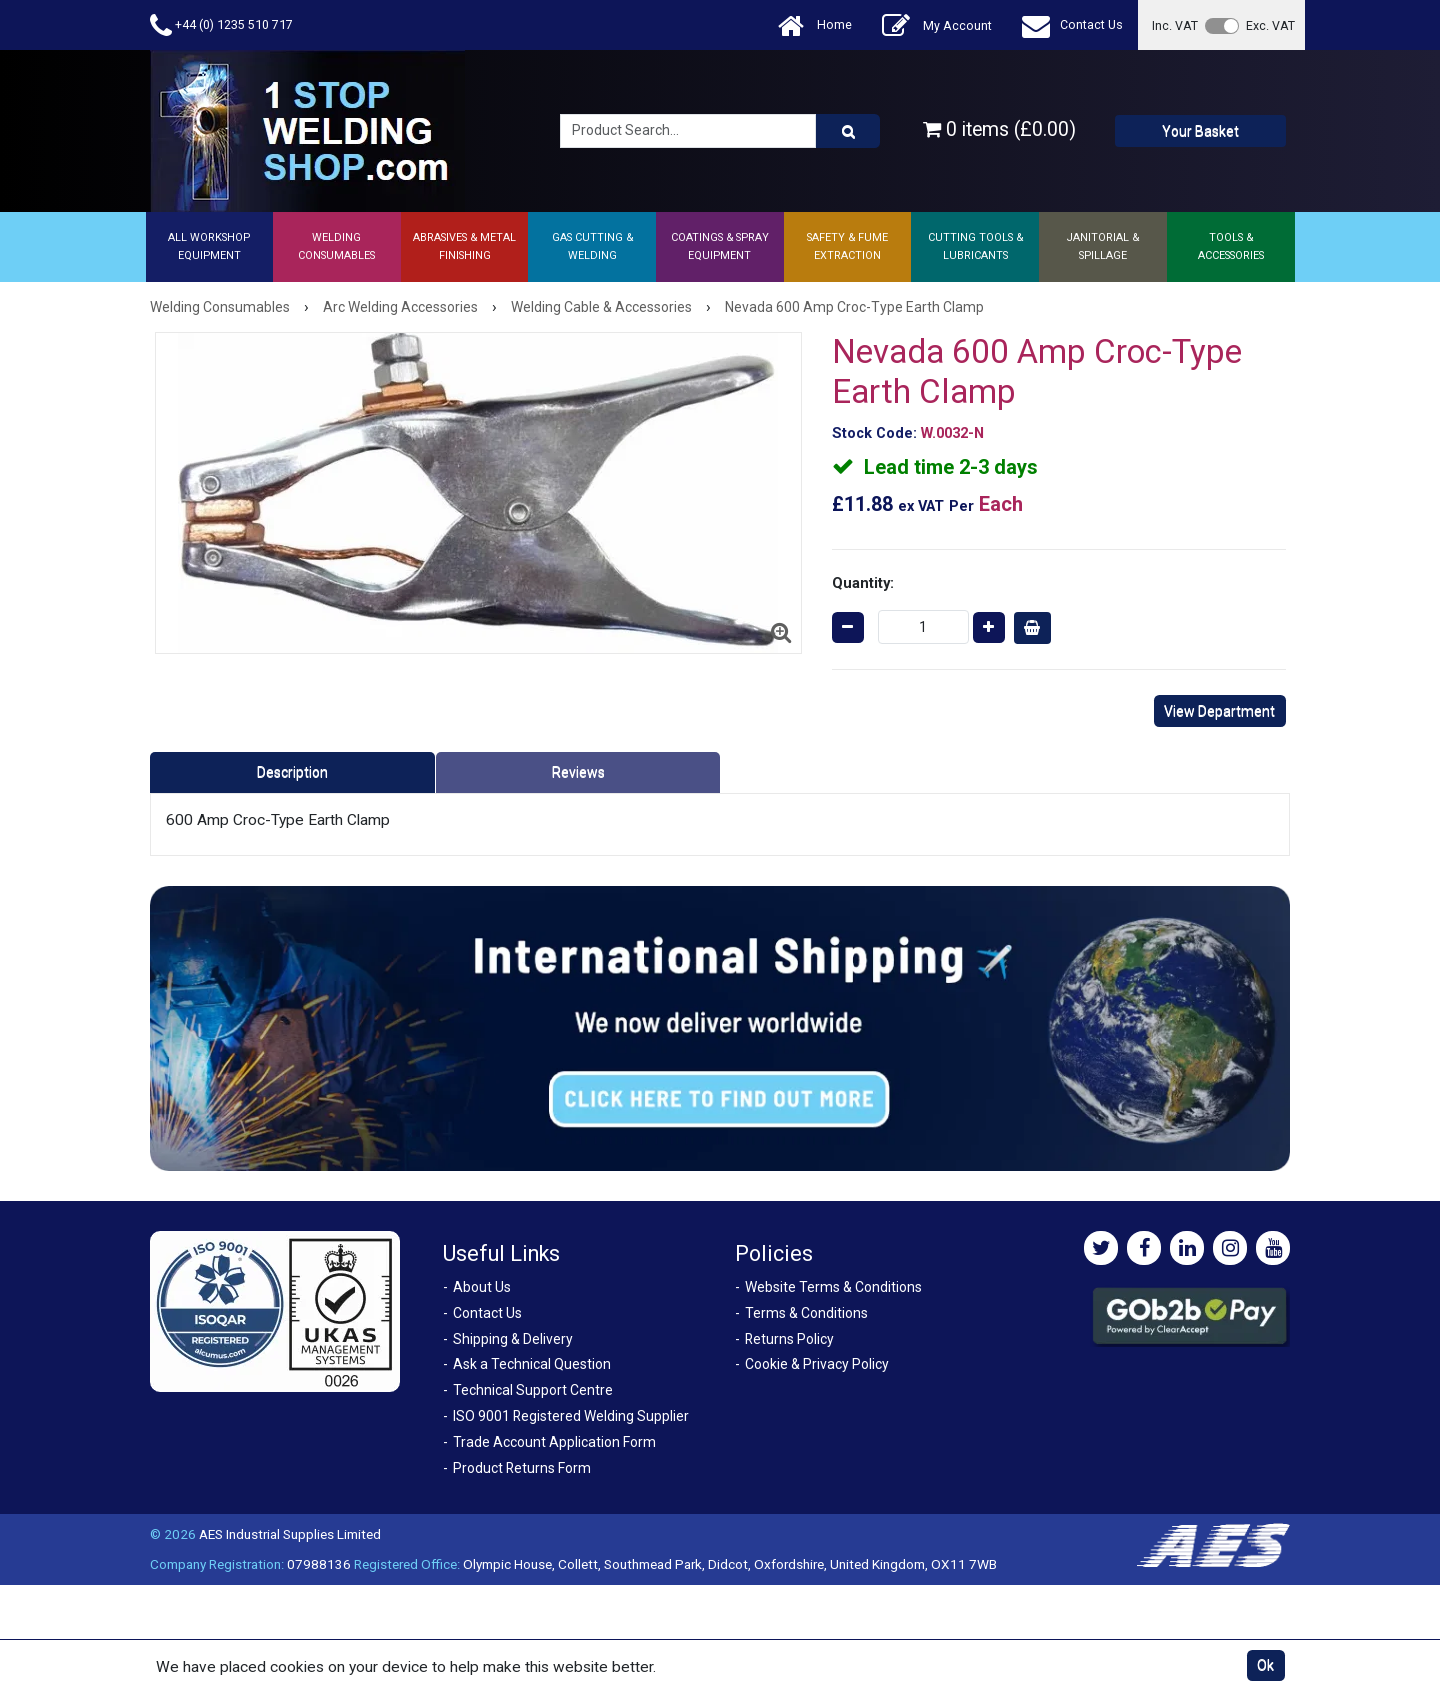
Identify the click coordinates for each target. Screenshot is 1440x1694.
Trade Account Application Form (554, 1442)
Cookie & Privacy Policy (817, 1364)
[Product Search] (848, 131)
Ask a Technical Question (532, 1364)
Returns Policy (789, 1339)
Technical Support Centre (533, 1390)
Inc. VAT (1175, 25)
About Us (482, 1287)
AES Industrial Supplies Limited (290, 1534)
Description (292, 772)
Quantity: (863, 583)
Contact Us (1072, 25)
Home (815, 25)
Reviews (578, 772)
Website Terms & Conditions (833, 1287)
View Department (1219, 711)
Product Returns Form (522, 1468)
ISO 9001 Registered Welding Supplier (571, 1416)
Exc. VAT (1270, 25)
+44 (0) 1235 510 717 (221, 25)
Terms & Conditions (806, 1313)
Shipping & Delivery (513, 1339)
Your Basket (1200, 131)
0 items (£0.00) (999, 129)
